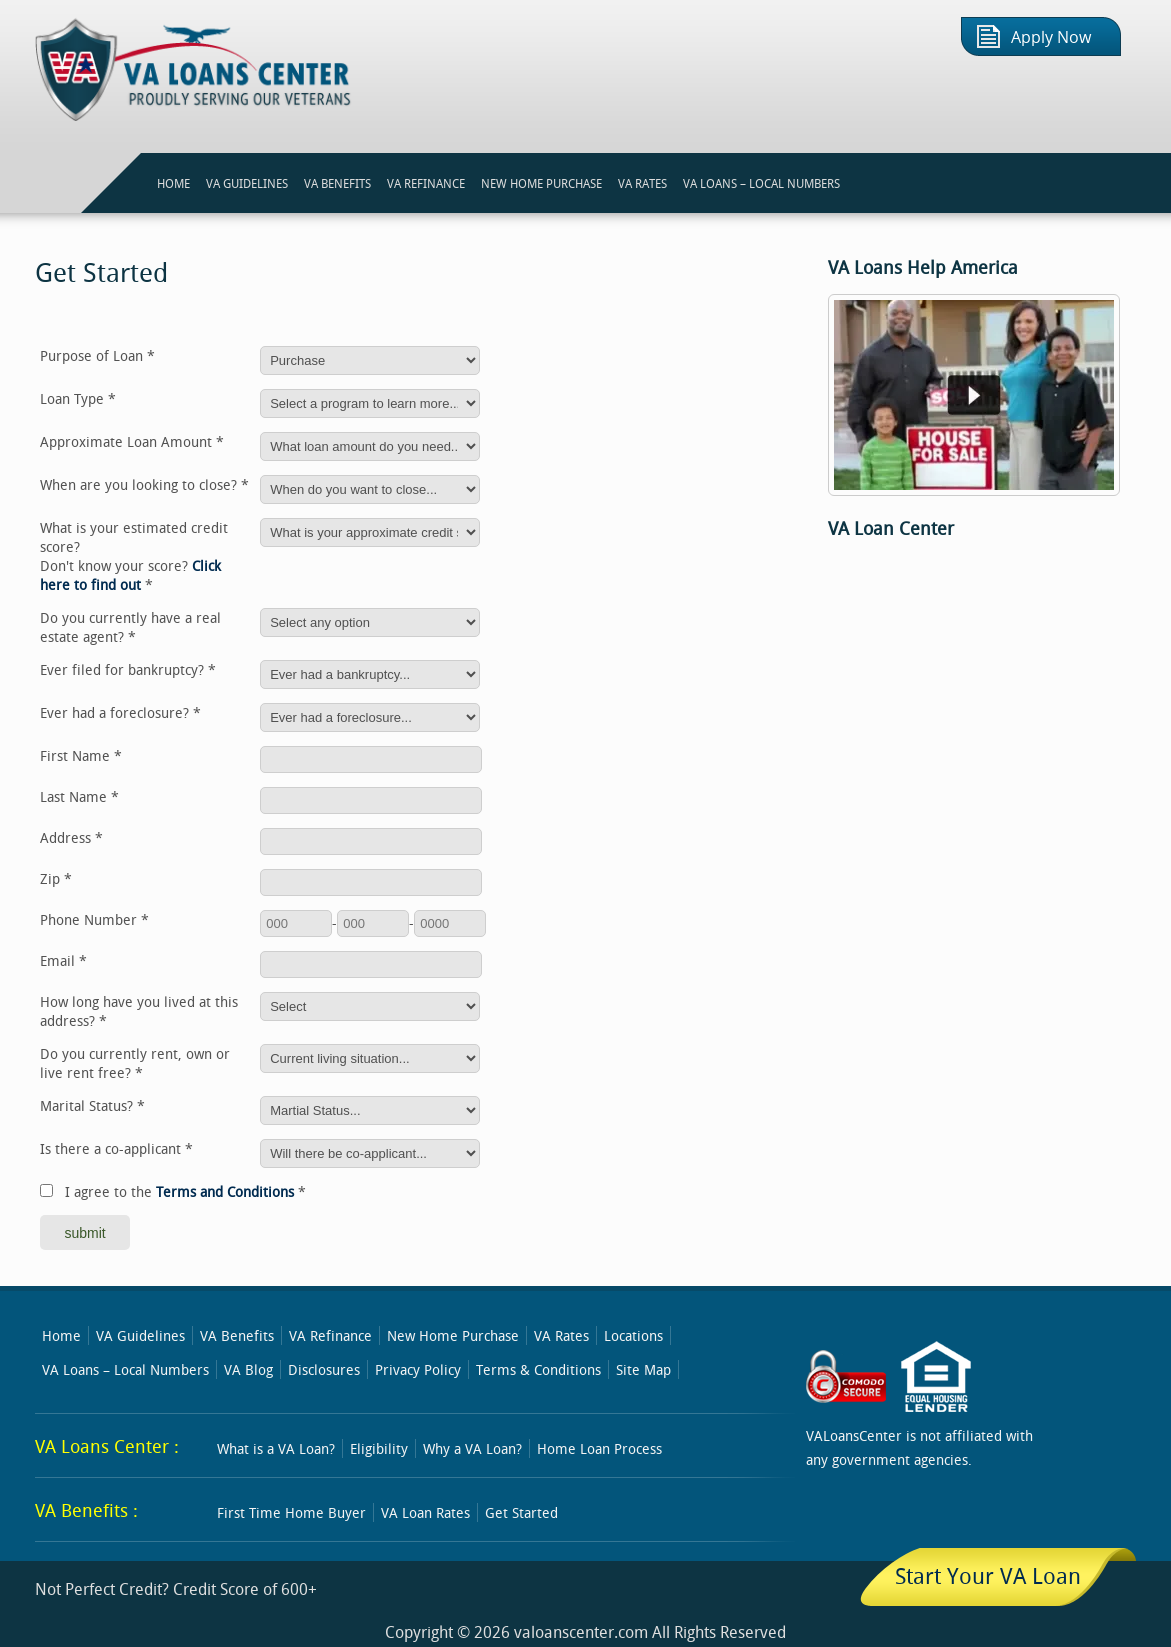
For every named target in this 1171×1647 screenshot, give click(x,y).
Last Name (79, 796)
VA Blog (248, 1369)
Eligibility (379, 1448)
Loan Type (78, 398)
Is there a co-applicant (116, 1148)
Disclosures (324, 1369)
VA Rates (561, 1335)
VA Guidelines (140, 1335)
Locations (633, 1335)
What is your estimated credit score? (134, 556)
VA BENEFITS (337, 183)
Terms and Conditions (225, 1191)
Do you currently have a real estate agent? (130, 627)
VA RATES (642, 183)
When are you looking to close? (144, 484)
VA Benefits (237, 1335)
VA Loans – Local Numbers (761, 183)
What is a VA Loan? (276, 1448)
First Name (81, 755)
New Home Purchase (453, 1335)
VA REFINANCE (426, 183)
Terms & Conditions (538, 1369)
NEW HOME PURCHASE (541, 183)
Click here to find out (130, 575)
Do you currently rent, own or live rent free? (135, 1063)
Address (71, 837)
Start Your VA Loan (988, 1575)
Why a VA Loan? (472, 1448)
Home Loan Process (599, 1448)
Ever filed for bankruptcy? (128, 669)
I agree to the (185, 1191)
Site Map (643, 1369)
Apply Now (1051, 37)
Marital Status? (92, 1105)
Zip (56, 878)
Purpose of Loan (97, 355)
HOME (173, 183)
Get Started (521, 1512)
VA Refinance (330, 1335)
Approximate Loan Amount (132, 441)
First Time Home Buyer (291, 1512)
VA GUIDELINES (247, 183)
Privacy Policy (418, 1369)
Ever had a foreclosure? (120, 712)
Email (63, 960)
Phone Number (94, 919)
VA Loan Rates (425, 1512)
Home (61, 1335)
